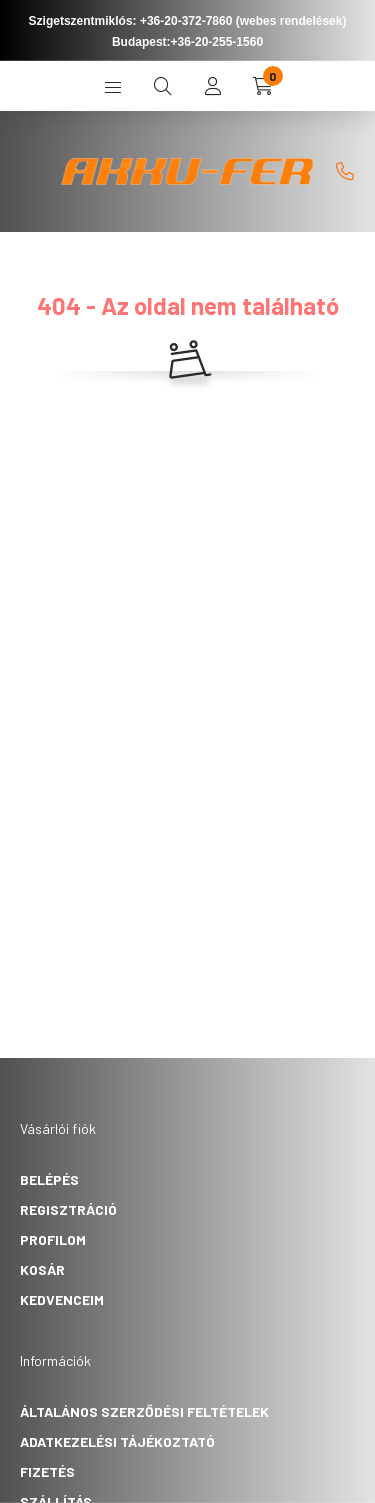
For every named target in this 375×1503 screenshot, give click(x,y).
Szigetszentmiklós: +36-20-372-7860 (131, 21)
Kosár (42, 1269)
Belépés (49, 1179)
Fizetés (47, 1471)
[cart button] (263, 86)
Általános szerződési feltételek (144, 1411)
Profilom (53, 1239)
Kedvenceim (62, 1299)
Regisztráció (68, 1209)
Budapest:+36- (187, 42)
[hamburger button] (113, 86)
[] (345, 171)
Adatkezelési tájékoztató (117, 1441)
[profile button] (213, 86)
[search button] (163, 86)
